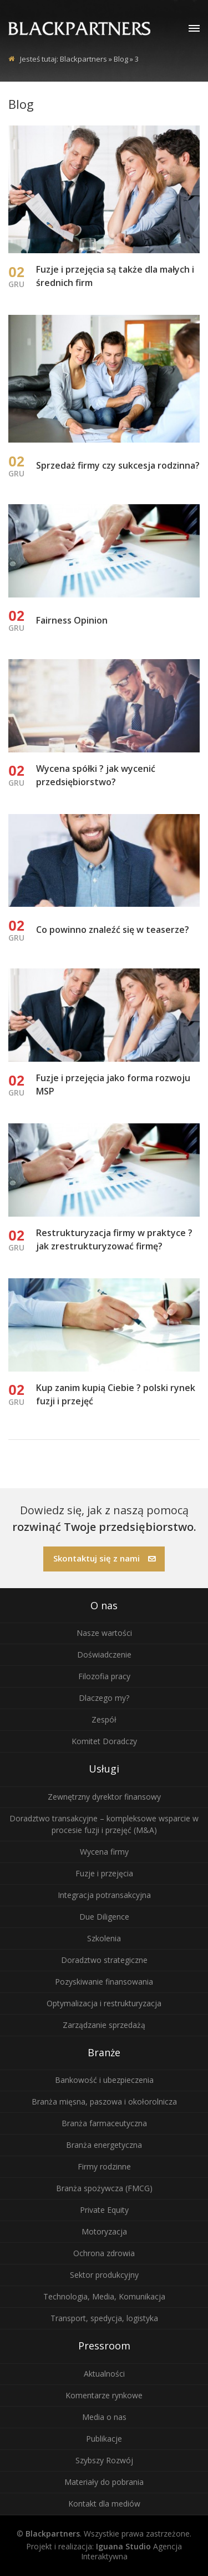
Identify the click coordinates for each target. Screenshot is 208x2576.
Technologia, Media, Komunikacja (104, 2296)
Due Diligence (104, 1916)
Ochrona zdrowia (104, 2253)
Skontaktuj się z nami (104, 1558)
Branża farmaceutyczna (104, 2123)
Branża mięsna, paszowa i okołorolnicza (104, 2101)
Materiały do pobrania (104, 2482)
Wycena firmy (104, 1851)
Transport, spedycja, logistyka (104, 2318)
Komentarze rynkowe (104, 2395)
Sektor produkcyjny (104, 2274)
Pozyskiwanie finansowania (104, 1981)
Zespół (104, 1719)
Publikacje (104, 2438)
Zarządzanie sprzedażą (104, 2025)
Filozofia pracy (104, 1676)
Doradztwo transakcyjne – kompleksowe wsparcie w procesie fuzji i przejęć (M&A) (104, 1824)
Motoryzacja (104, 2231)
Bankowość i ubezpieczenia (104, 2080)
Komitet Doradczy (104, 1741)
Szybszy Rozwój (104, 2460)
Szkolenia (104, 1938)
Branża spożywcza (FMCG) (104, 2188)
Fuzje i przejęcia (104, 1873)
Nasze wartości (104, 1633)
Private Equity (104, 2210)
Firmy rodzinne (104, 2166)
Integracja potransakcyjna (104, 1895)
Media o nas (104, 2417)
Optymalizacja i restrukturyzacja (104, 2003)
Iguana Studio (123, 2546)
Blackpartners (83, 59)
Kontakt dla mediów (104, 2503)
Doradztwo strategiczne (104, 1960)
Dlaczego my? (104, 1698)
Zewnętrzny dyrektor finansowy (104, 1796)
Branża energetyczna (104, 2145)
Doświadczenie (104, 1654)
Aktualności (104, 2373)
